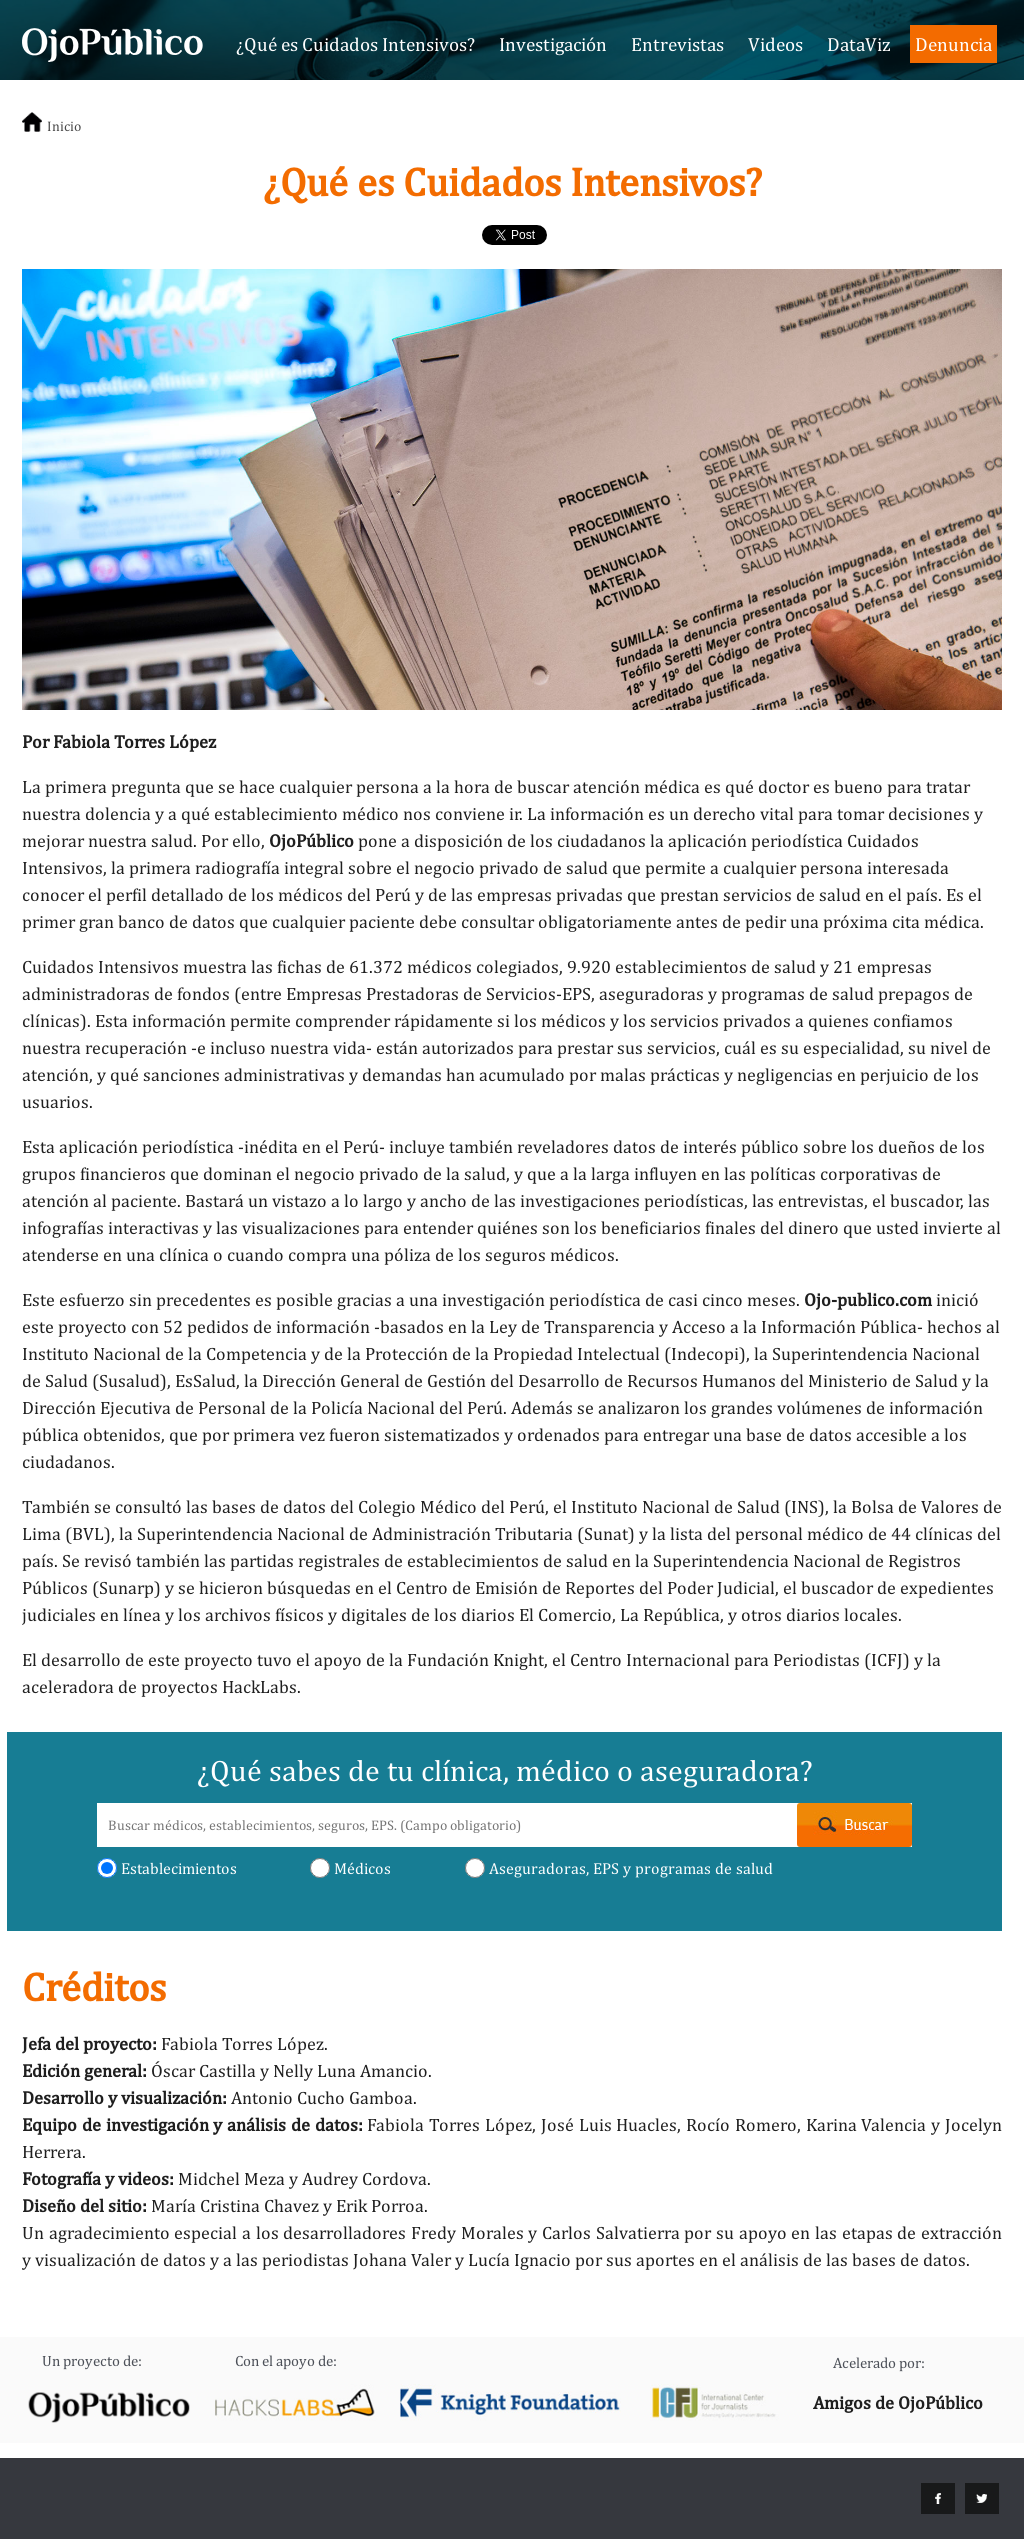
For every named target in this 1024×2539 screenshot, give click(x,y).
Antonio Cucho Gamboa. (324, 2097)
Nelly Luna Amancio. (352, 2070)
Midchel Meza (231, 2178)
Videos (775, 44)
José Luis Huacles (609, 2124)
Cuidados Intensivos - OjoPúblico (112, 42)
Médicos (350, 1868)
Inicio (64, 126)
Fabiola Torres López (449, 2124)
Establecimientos (167, 1868)
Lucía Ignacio (519, 2259)
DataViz (859, 44)
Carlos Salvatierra (611, 2232)
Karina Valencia (866, 2124)
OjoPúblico (311, 840)
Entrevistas (677, 44)
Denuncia (953, 44)
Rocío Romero (741, 2124)
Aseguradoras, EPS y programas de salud (619, 1868)
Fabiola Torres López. (244, 2043)
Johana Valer (402, 2259)
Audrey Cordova (364, 2178)
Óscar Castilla (203, 2070)
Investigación (553, 44)
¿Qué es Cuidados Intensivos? (355, 44)
